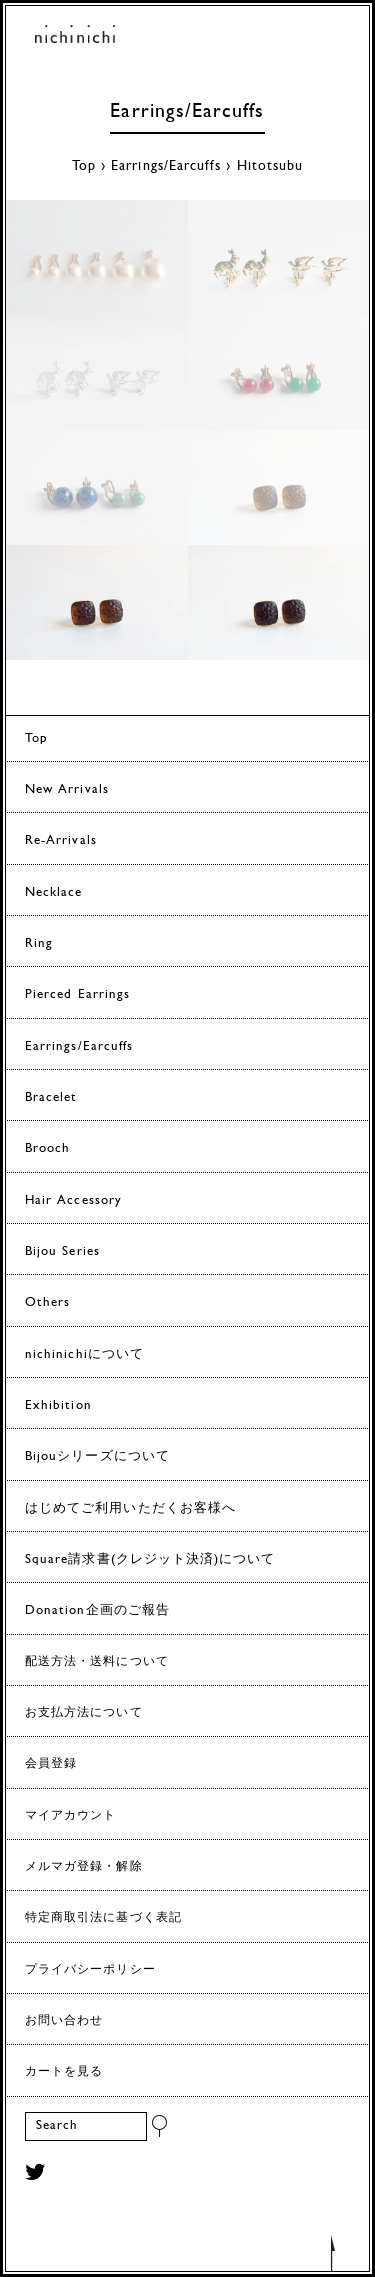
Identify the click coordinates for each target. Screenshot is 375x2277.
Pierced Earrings (77, 994)
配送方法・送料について (97, 1662)
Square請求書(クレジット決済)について (150, 1559)
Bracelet (51, 1097)
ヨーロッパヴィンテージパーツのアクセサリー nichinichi (75, 37)
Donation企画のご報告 (97, 1610)
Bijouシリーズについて (97, 1456)
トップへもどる (333, 2252)
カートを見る (64, 2072)
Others (47, 1302)
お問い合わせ (64, 2021)
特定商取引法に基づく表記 (103, 1918)
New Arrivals (67, 789)
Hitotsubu (270, 166)
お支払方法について (84, 1713)
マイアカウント (70, 1816)
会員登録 (51, 1764)
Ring (39, 943)
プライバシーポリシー (90, 1970)
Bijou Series (62, 1251)
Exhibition (58, 1405)
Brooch (47, 1148)
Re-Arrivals (61, 840)
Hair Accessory (73, 1200)
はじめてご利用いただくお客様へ (130, 1508)
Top (84, 166)
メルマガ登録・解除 (84, 1867)
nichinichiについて (84, 1354)
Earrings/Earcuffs (187, 112)
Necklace (54, 892)
